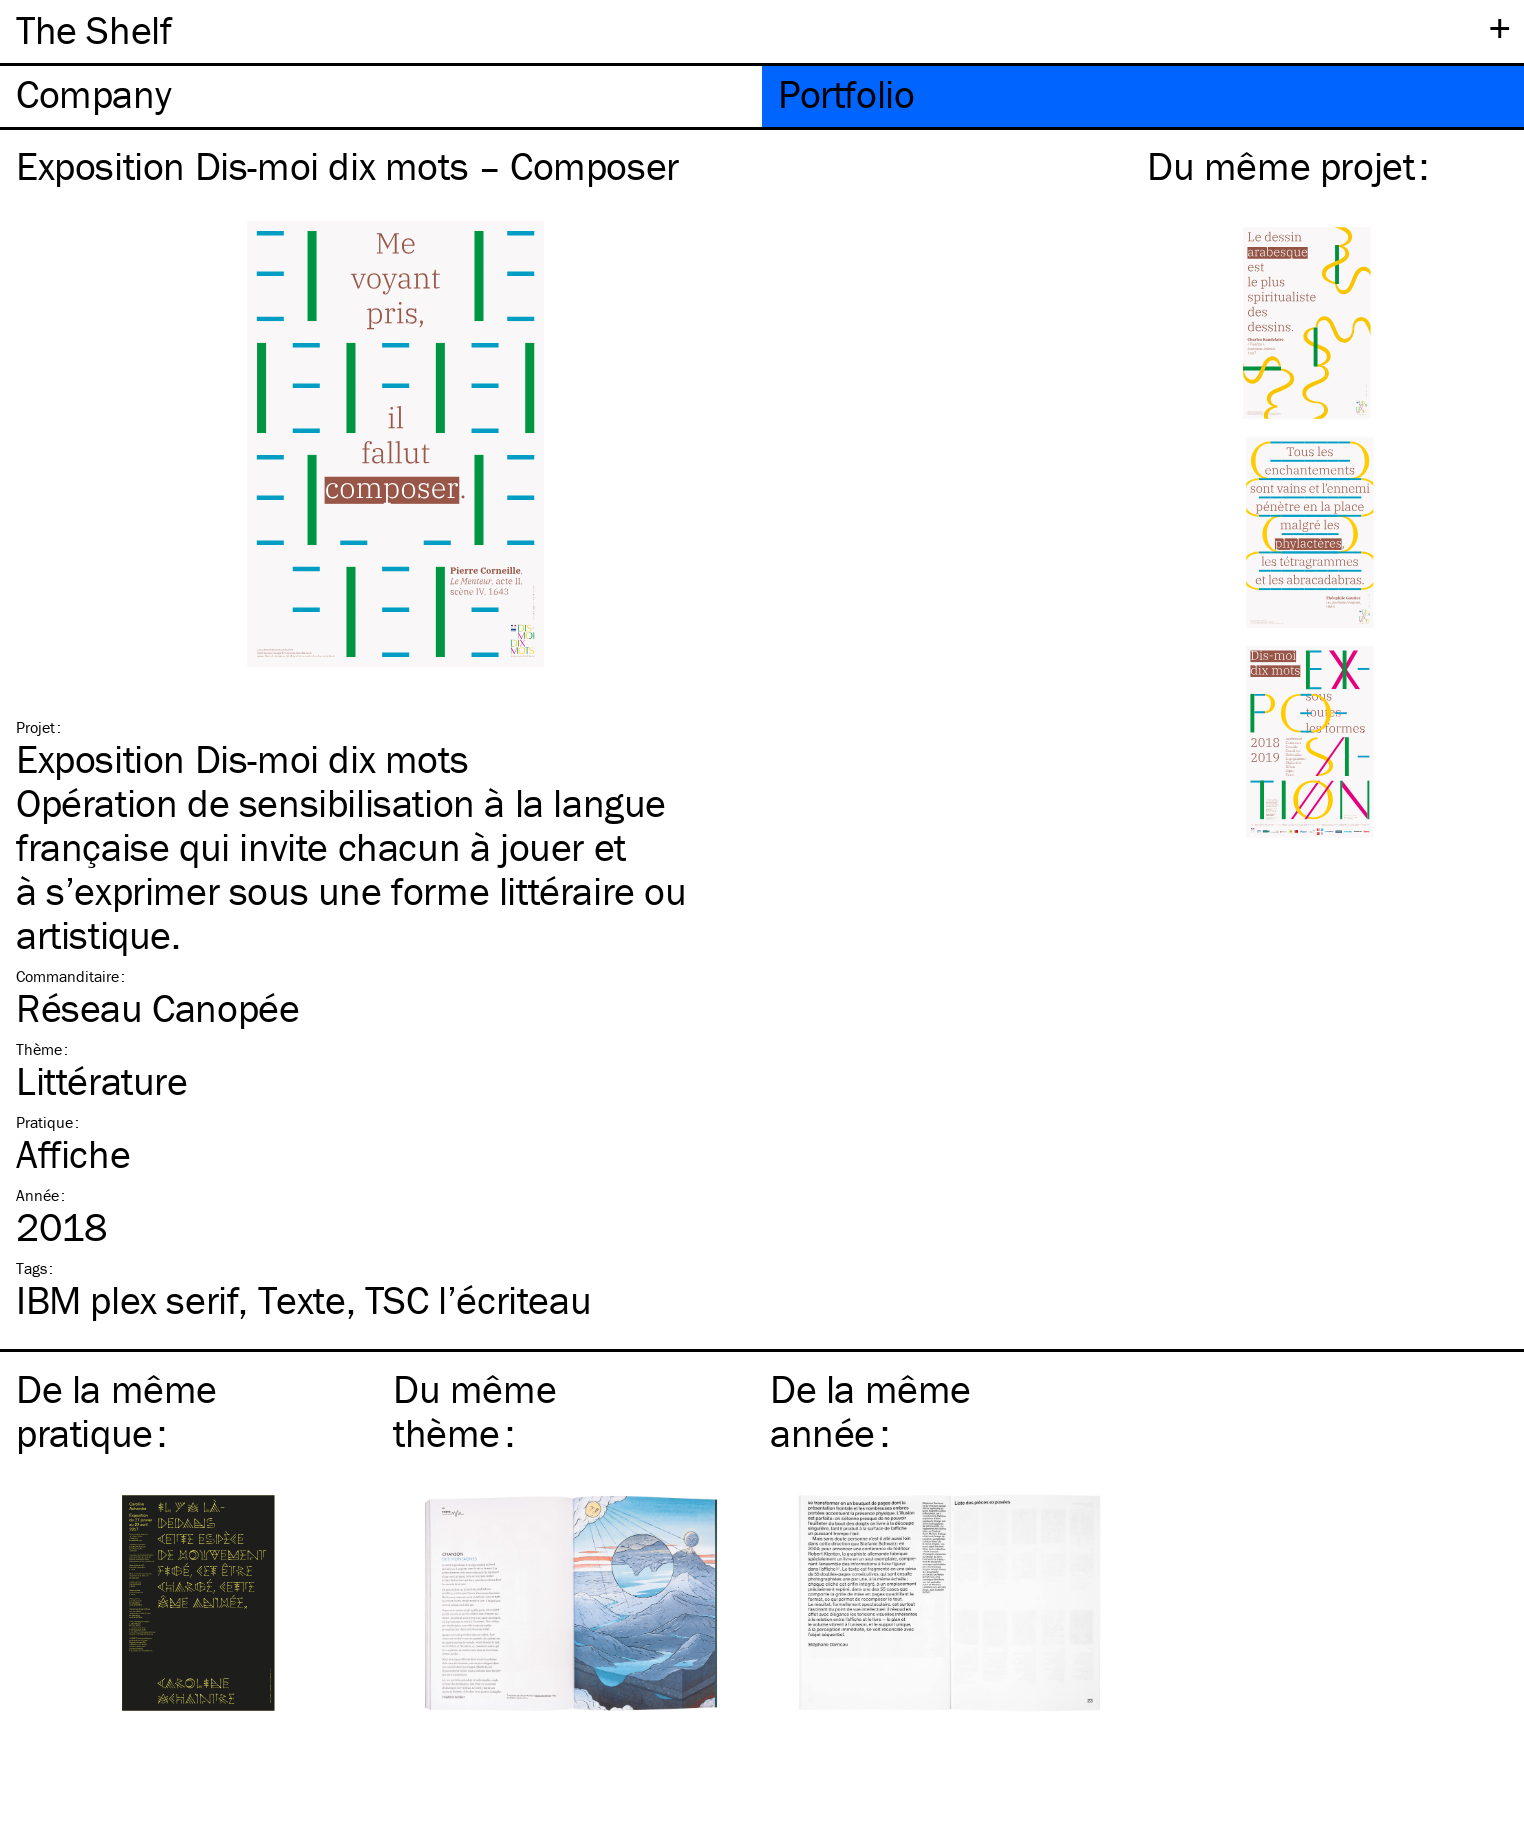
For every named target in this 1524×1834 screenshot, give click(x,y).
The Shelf (93, 29)
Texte (302, 1299)
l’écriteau (478, 1299)
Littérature (102, 1080)
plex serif (127, 1299)
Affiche (73, 1153)
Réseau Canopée (157, 1007)
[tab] (381, 96)
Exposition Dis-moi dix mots (242, 758)
